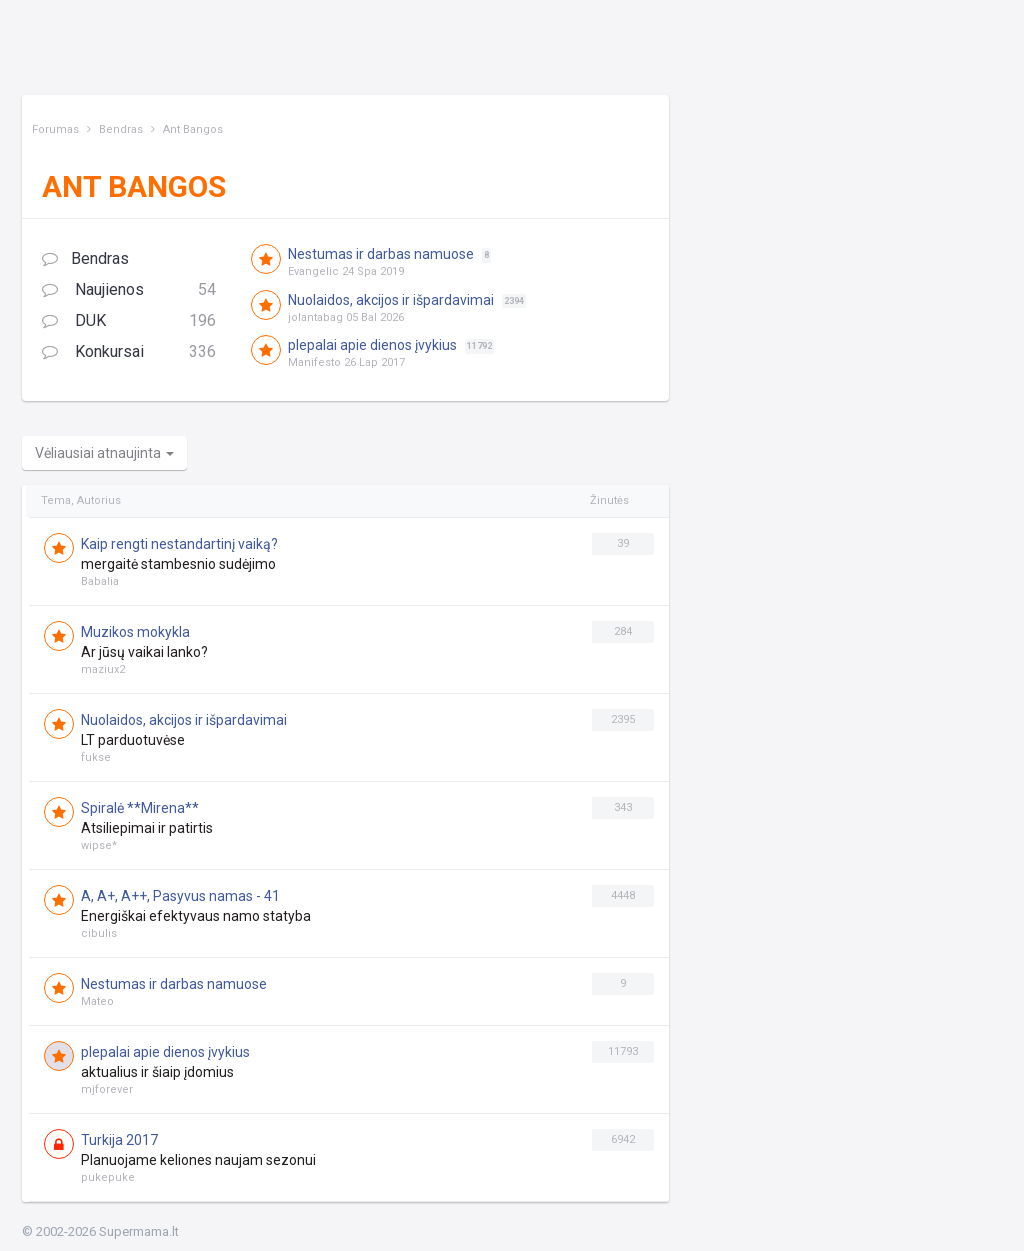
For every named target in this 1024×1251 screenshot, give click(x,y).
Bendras (85, 258)
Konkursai (129, 352)
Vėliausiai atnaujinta (104, 453)
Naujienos (129, 290)
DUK (129, 321)
